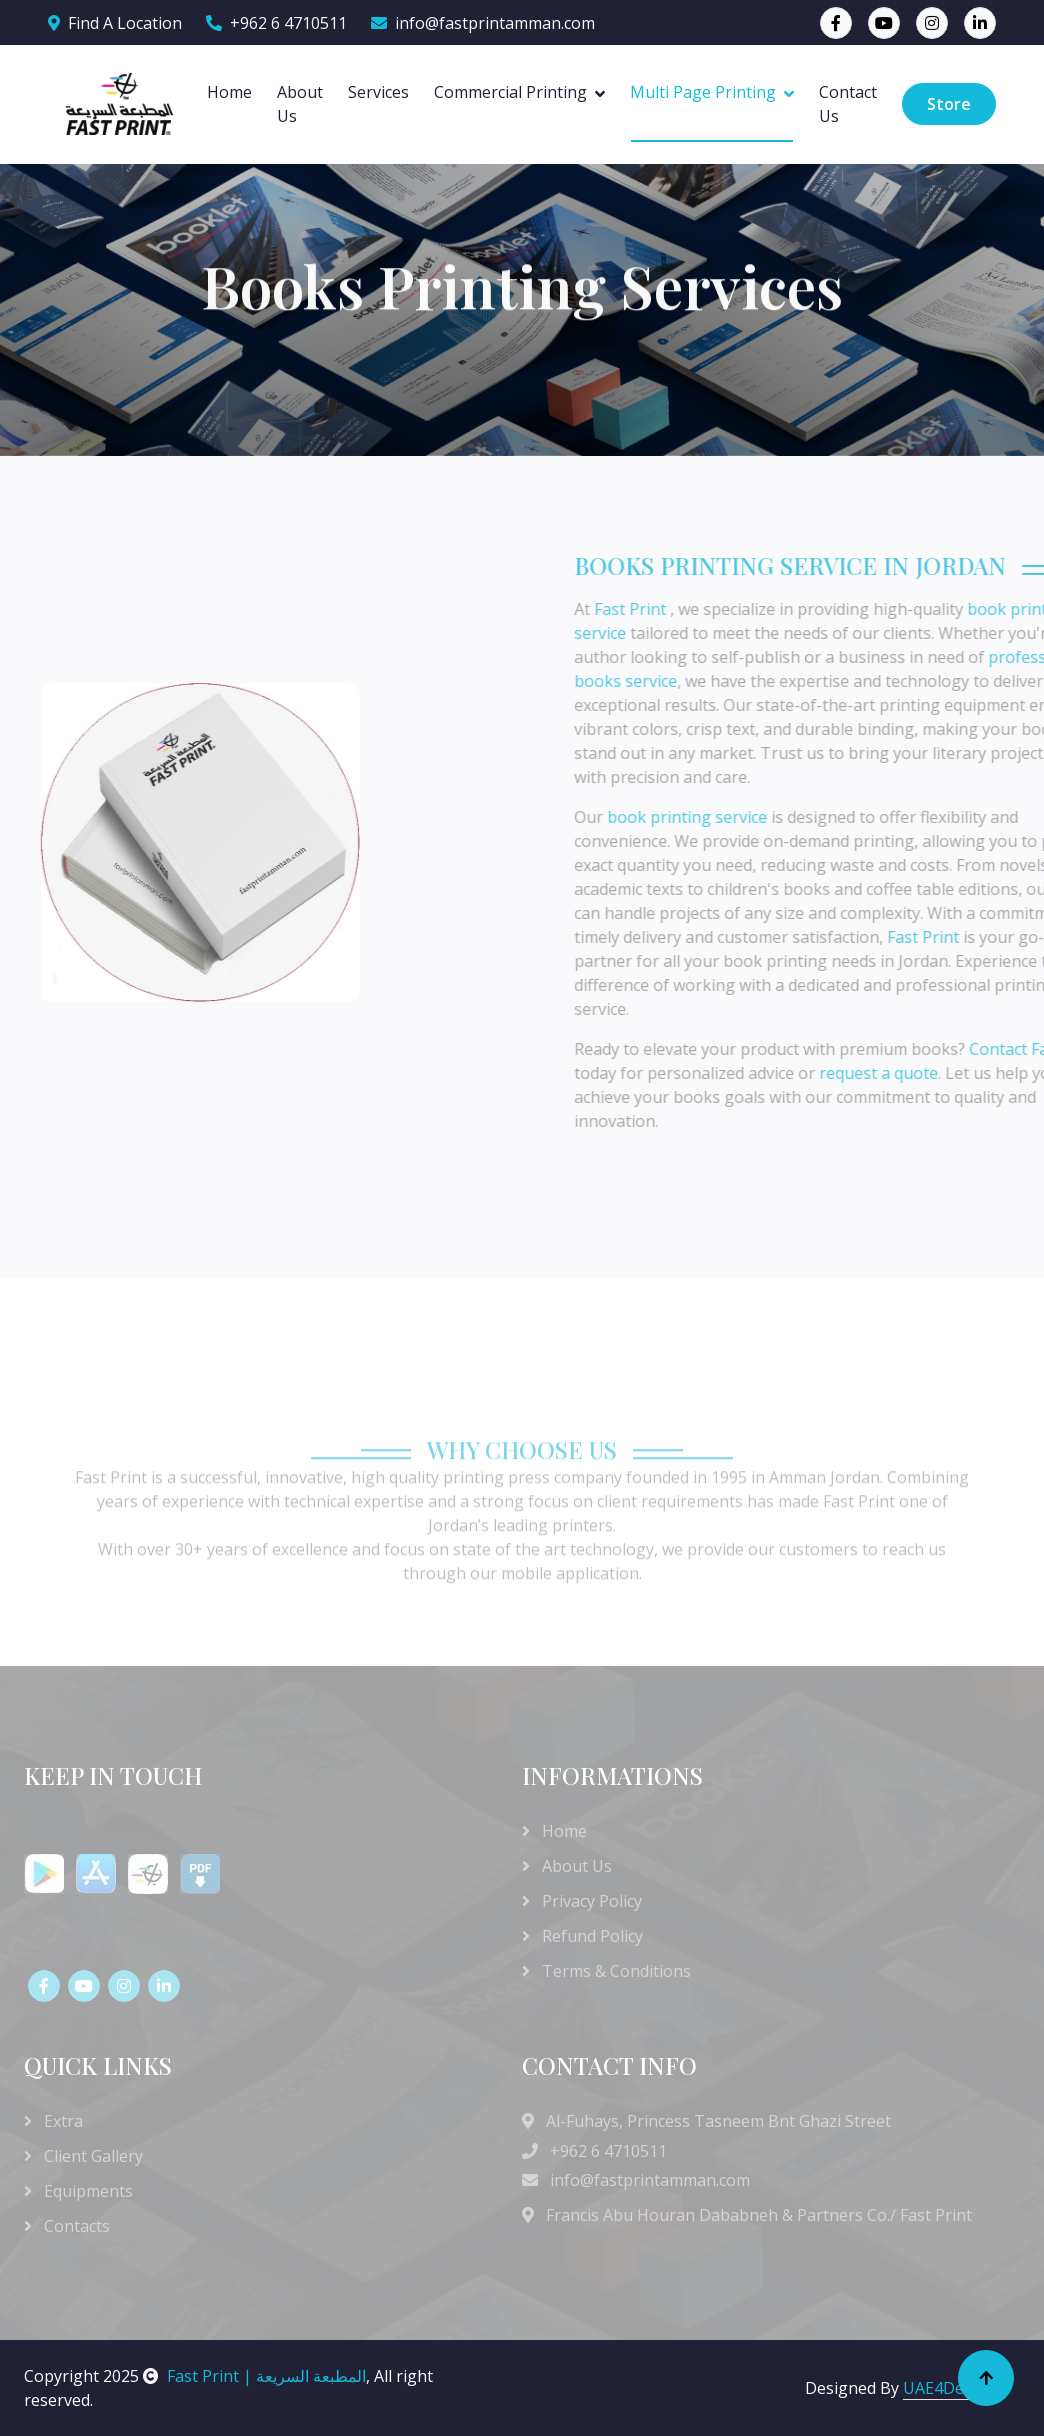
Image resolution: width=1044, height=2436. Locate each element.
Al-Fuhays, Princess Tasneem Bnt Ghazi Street (718, 2121)
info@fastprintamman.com (483, 23)
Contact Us (848, 104)
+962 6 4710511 (276, 23)
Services (378, 92)
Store (949, 104)
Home (229, 92)
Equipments (78, 2191)
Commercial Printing (510, 92)
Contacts (67, 2226)
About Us (300, 104)
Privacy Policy (582, 1901)
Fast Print (761, 609)
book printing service (816, 817)
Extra (53, 2121)
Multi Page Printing (703, 92)
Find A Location (115, 23)
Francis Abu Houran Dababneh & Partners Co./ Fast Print (757, 2215)
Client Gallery (83, 2156)
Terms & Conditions (606, 1971)
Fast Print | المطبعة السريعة (254, 2376)
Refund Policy (582, 1936)
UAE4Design (949, 2388)
